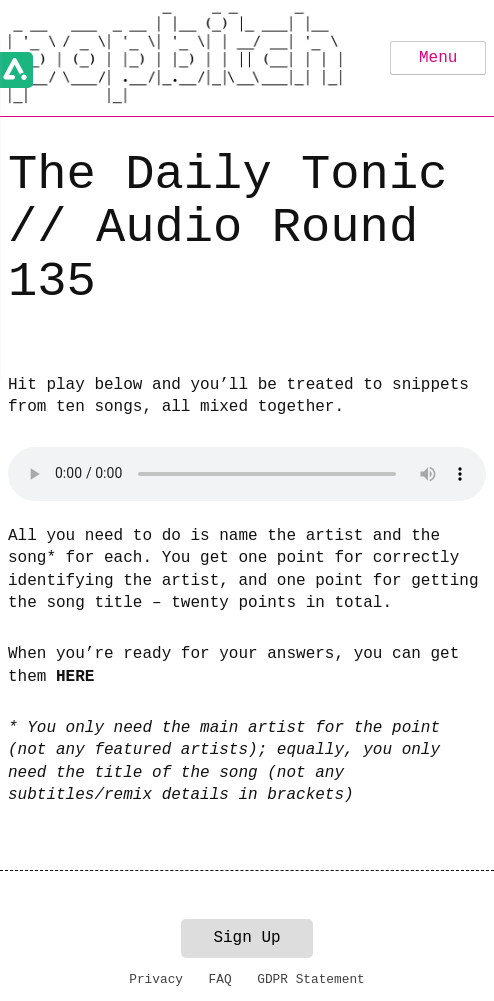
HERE (75, 677)
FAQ (220, 979)
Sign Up (246, 938)
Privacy (156, 979)
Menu (438, 58)
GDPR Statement (311, 979)
